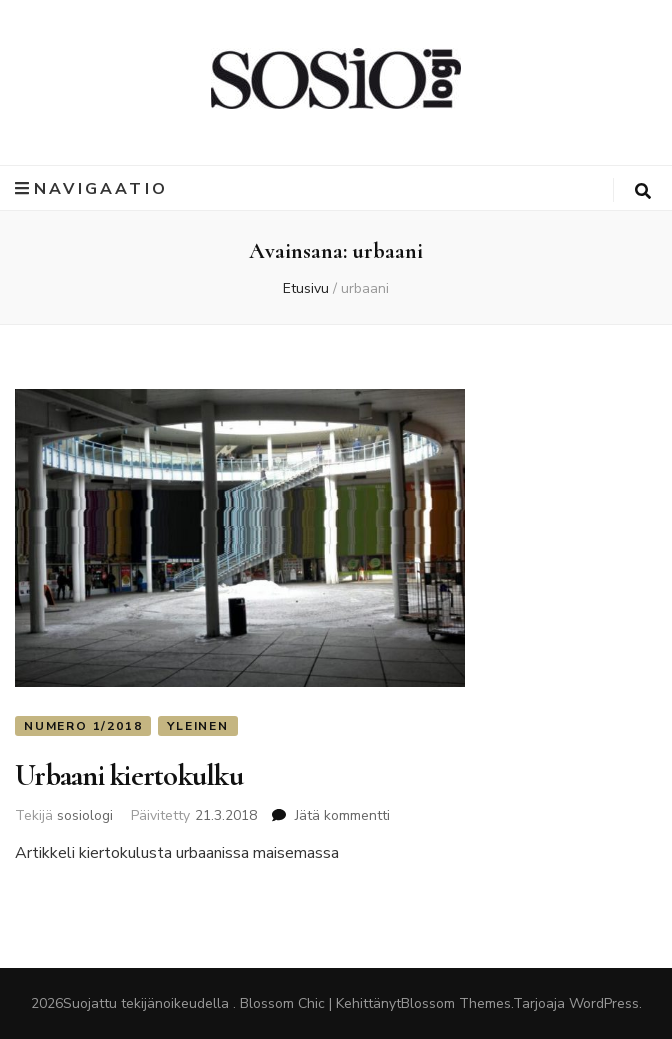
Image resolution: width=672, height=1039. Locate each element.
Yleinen (198, 726)
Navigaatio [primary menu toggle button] (91, 188)
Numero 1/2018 (83, 726)
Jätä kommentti (342, 815)
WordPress (604, 1003)
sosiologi (85, 815)
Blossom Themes (456, 1003)
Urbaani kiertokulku (129, 775)
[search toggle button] (643, 191)
